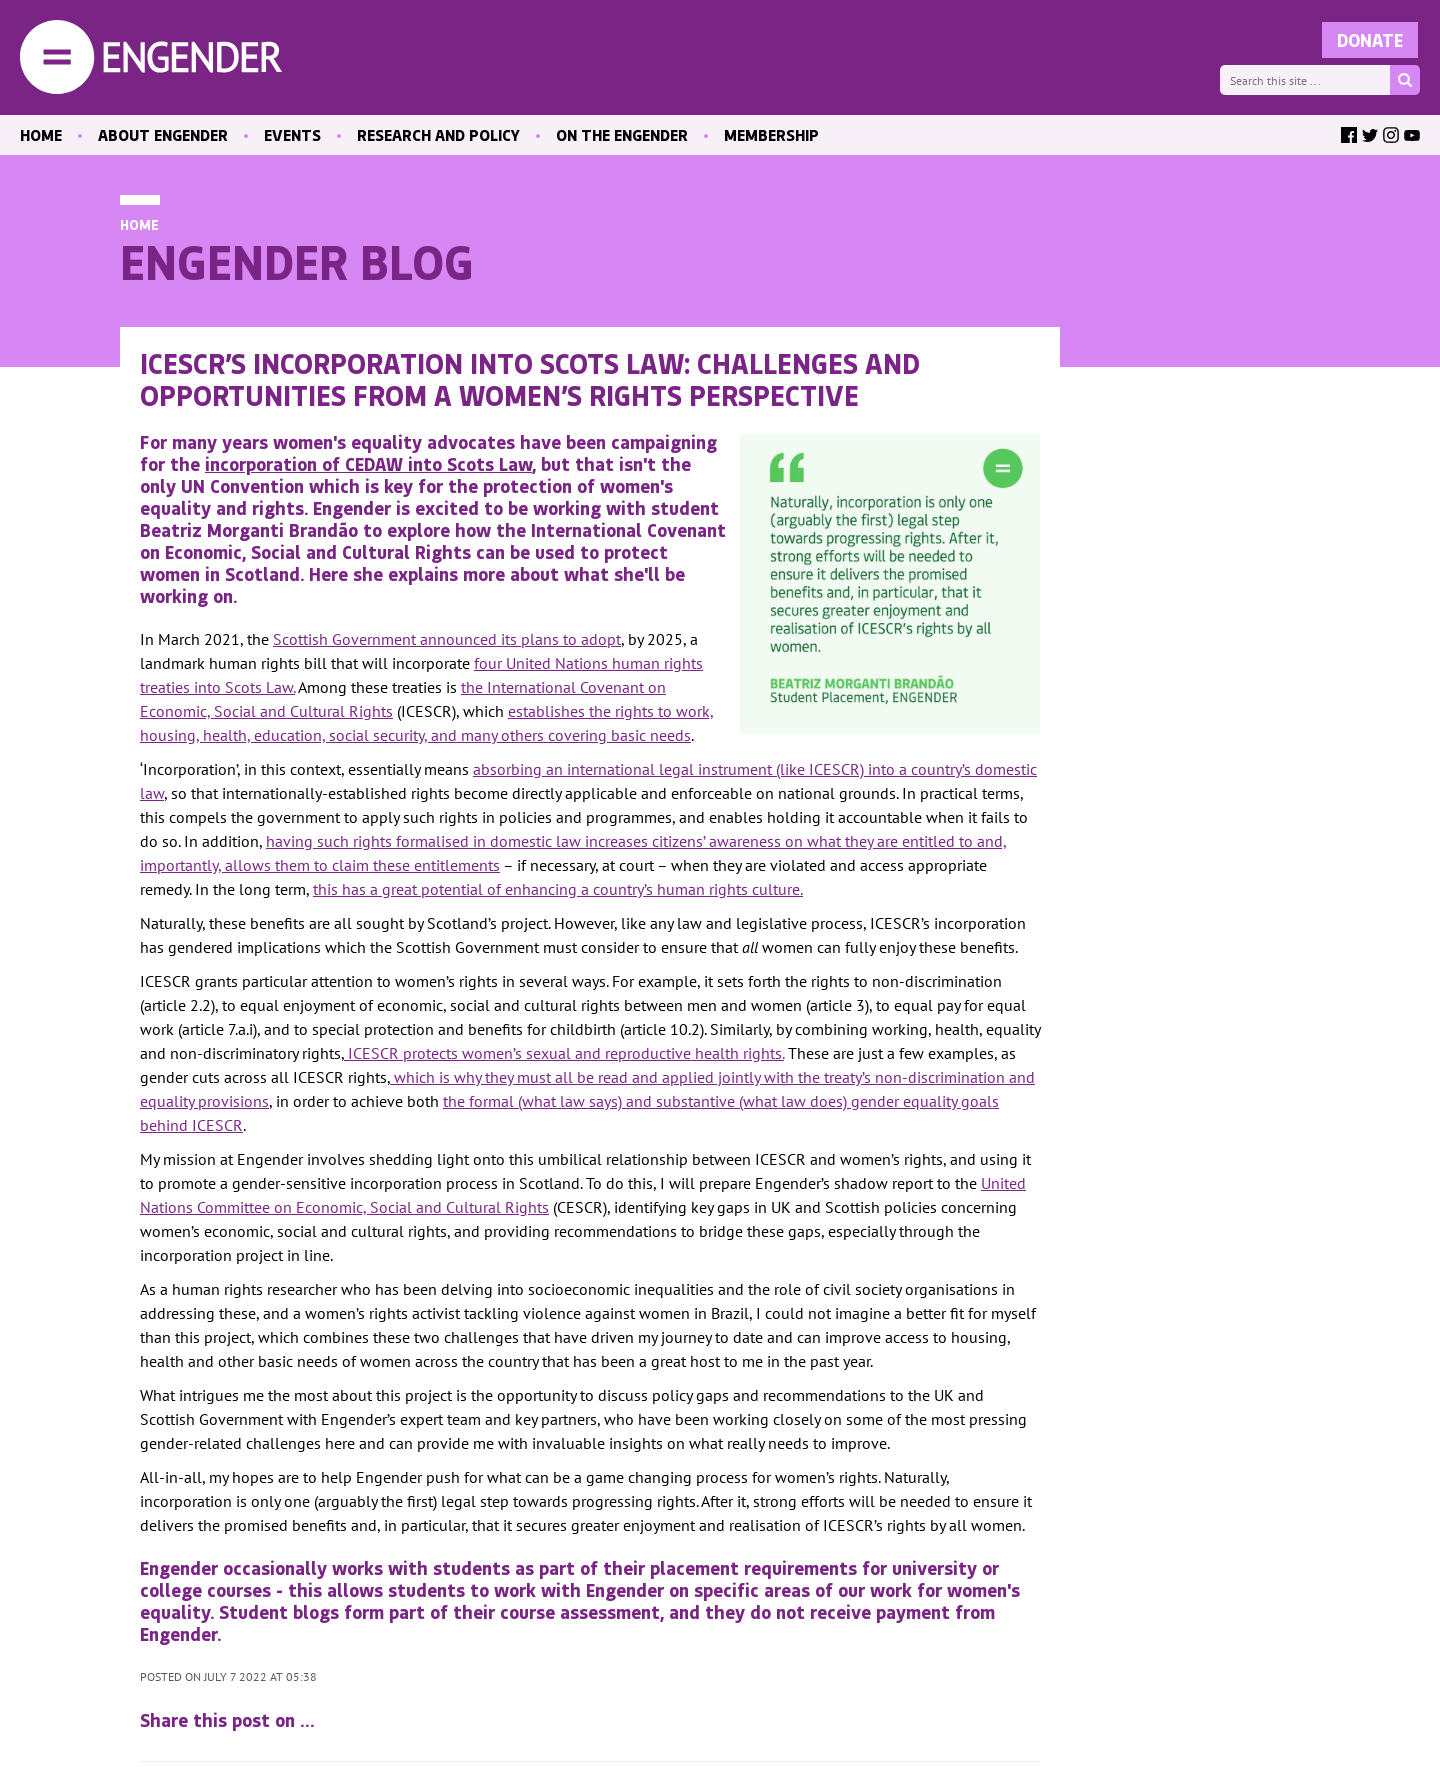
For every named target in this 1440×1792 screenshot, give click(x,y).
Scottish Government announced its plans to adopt (447, 639)
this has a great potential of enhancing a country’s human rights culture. (558, 889)
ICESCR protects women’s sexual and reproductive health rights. (564, 1053)
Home (139, 224)
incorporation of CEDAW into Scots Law (368, 464)
